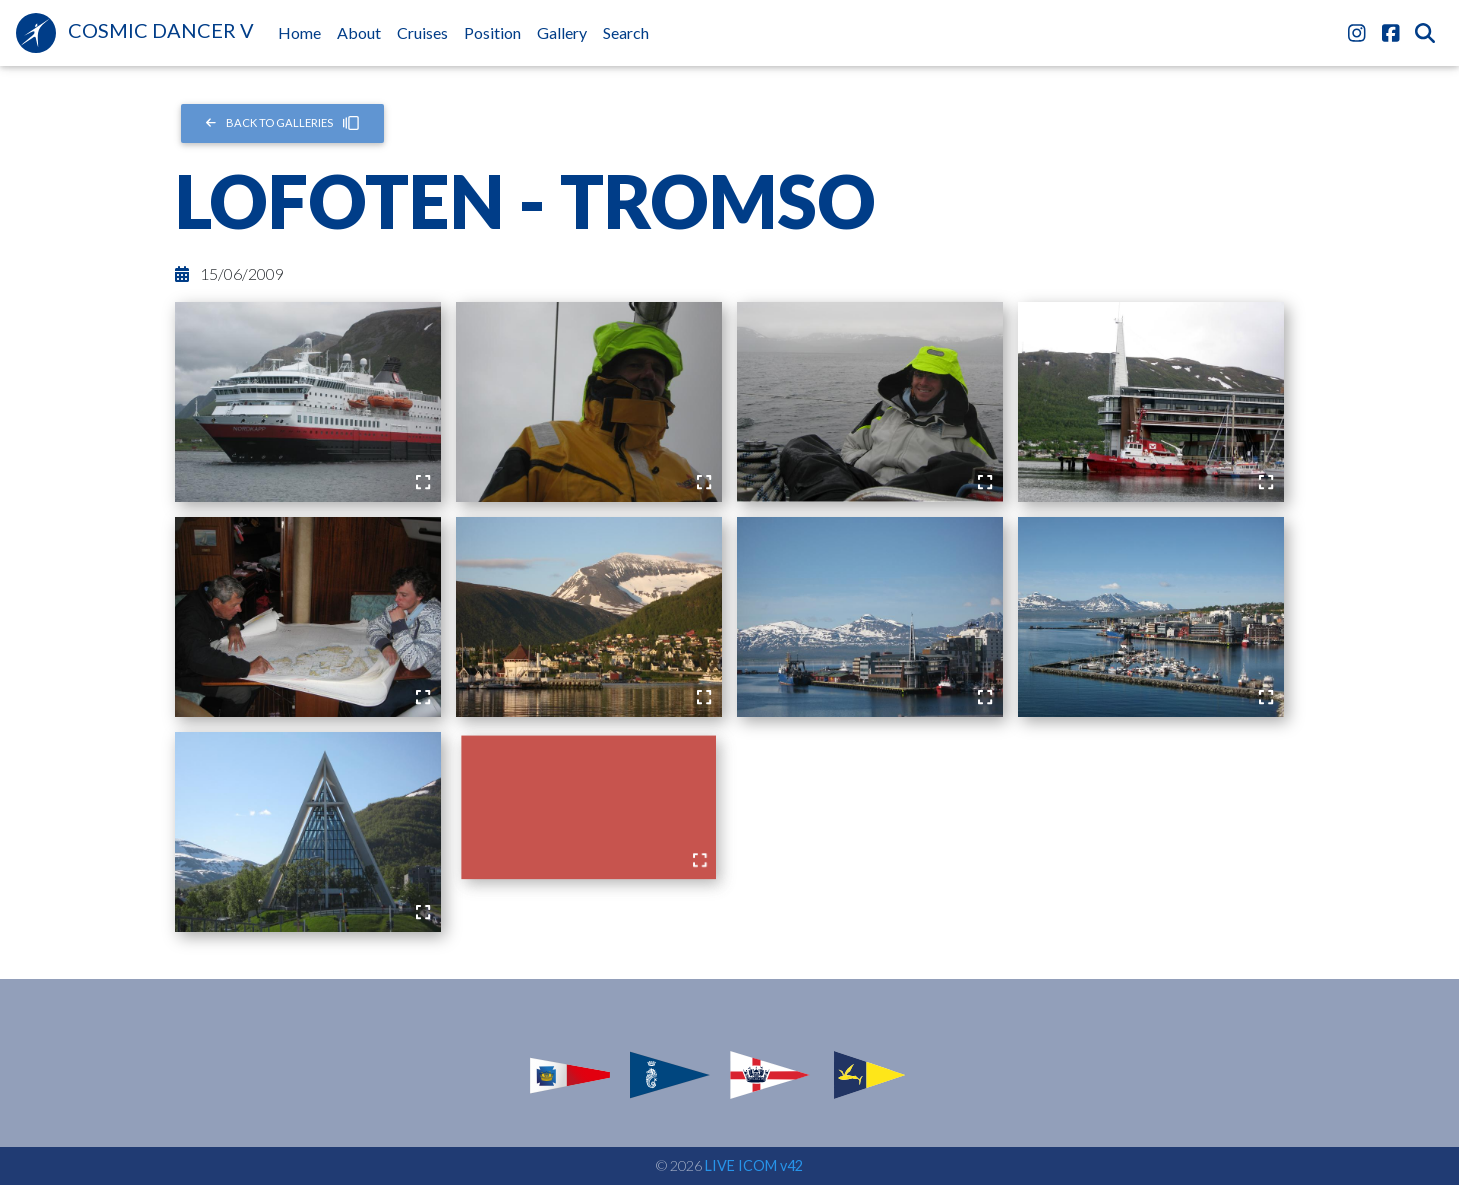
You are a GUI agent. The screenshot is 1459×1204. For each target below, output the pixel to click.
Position (492, 32)
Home (303, 31)
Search (626, 32)
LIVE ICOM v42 (754, 1165)
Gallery (562, 32)
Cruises (422, 32)
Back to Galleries (282, 123)
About (359, 32)
